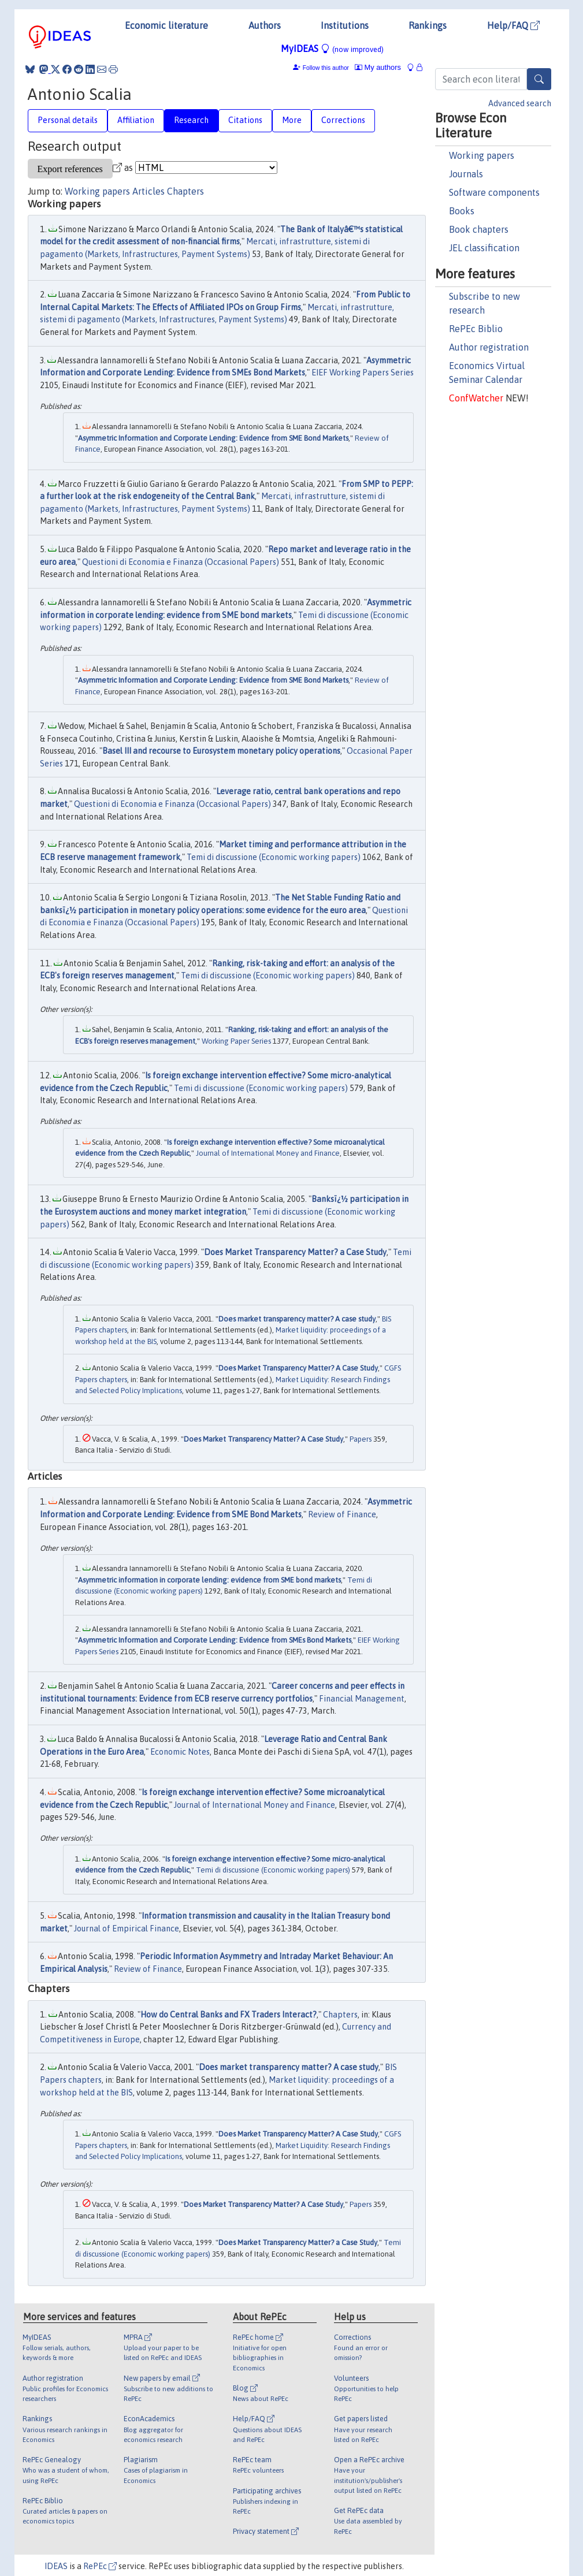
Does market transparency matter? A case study (297, 1319)
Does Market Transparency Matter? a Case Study (295, 1252)
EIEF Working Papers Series (362, 372)
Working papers (481, 155)
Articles (148, 191)
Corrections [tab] (343, 120)
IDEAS (56, 2566)
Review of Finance (342, 1514)
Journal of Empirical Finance (126, 1928)
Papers (361, 1439)
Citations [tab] (245, 120)
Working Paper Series (236, 1041)
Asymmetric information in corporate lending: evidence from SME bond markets (209, 1580)
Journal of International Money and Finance (268, 1153)
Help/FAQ (513, 25)
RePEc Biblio (476, 328)
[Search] (539, 79)
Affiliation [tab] (135, 120)
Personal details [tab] (68, 120)
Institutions (345, 25)
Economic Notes (180, 1751)
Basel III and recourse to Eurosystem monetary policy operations (221, 750)
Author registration (489, 347)
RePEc (100, 2566)
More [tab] (292, 120)
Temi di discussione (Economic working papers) (274, 857)
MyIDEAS (332, 48)
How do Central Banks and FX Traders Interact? (228, 2014)
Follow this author (326, 68)
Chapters (185, 191)
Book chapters (478, 229)
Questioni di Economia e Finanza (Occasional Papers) (180, 562)
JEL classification (484, 248)
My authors (378, 67)
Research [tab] (191, 120)
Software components (494, 192)
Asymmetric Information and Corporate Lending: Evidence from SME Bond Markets (213, 438)
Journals (466, 174)
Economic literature (166, 25)
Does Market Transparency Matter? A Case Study (298, 1368)
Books (461, 211)
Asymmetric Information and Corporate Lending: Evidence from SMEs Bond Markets (214, 1640)
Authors (264, 25)
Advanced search (519, 103)
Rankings (428, 25)
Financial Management (361, 1698)
